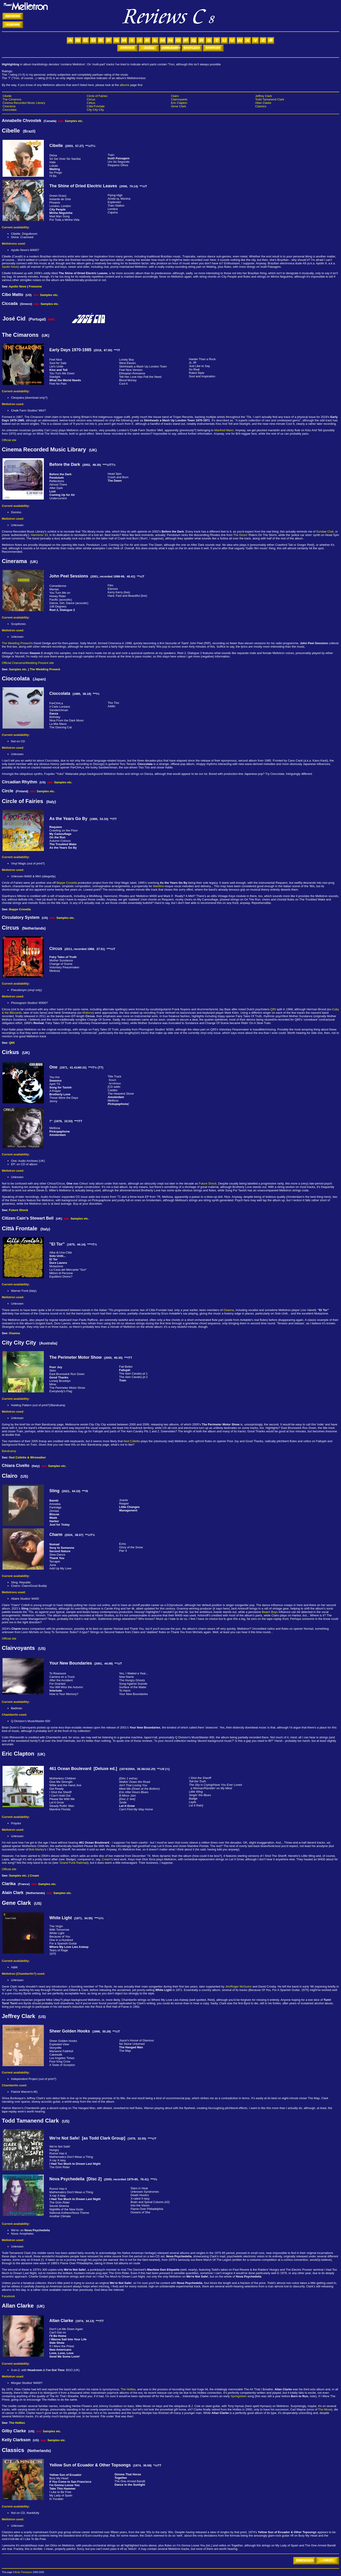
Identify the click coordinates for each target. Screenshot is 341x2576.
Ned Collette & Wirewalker (27, 1457)
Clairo (175, 96)
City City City (95, 109)
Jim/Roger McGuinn (238, 1986)
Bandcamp (9, 1451)
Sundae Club (324, 531)
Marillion (158, 886)
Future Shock (207, 1183)
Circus (91, 99)
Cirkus (91, 103)
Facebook (8, 2296)
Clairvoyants (179, 99)
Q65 (273, 1009)
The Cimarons (12, 99)
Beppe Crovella (66, 882)
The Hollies (128, 2389)
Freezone (35, 286)
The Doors (240, 535)
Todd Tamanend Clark (269, 99)
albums (124, 85)
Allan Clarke (263, 103)
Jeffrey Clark (263, 96)
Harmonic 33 (39, 535)
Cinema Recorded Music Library (24, 103)
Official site (9, 440)
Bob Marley (36, 1849)
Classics (260, 106)
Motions (87, 1012)
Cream (106, 1859)
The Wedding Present (16, 643)
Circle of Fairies (97, 96)
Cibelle (7, 96)
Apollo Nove (10, 266)
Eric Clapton (179, 103)
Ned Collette (131, 1441)
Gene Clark (178, 106)
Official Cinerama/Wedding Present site (28, 663)
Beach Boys (270, 1612)
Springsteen (238, 2396)
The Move (324, 2409)
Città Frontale (96, 106)
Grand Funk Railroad (73, 1862)
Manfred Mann (224, 430)
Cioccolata (10, 109)
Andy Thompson (23, 2572)
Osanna (229, 1310)
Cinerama (9, 106)
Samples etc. (74, 121)
